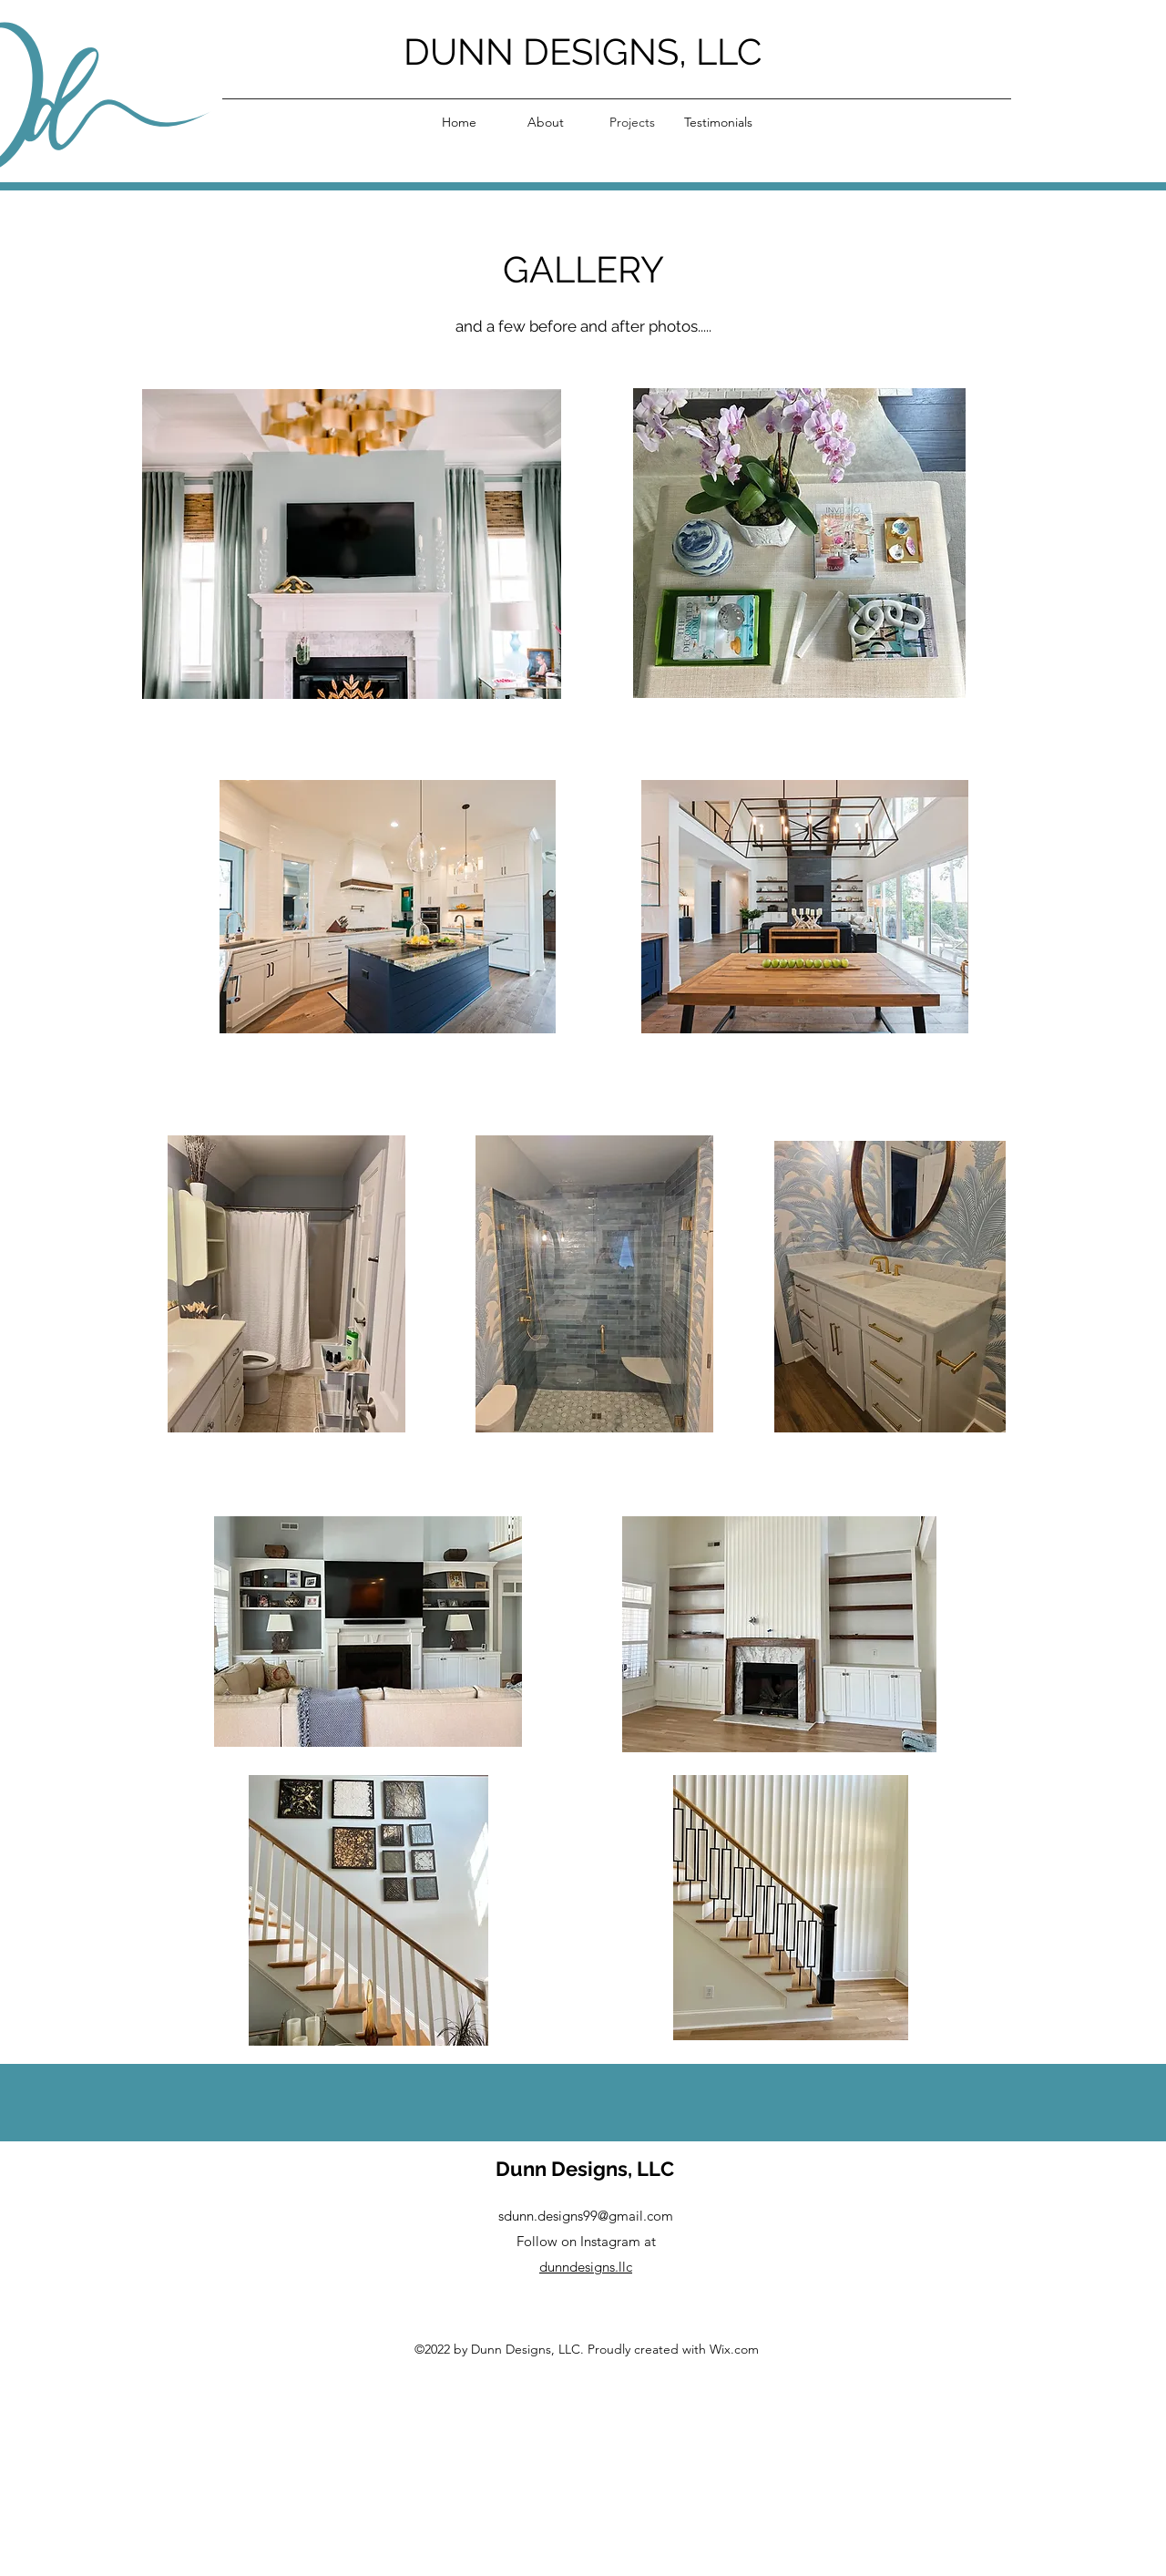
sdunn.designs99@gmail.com (585, 2215)
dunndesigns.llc (585, 2266)
